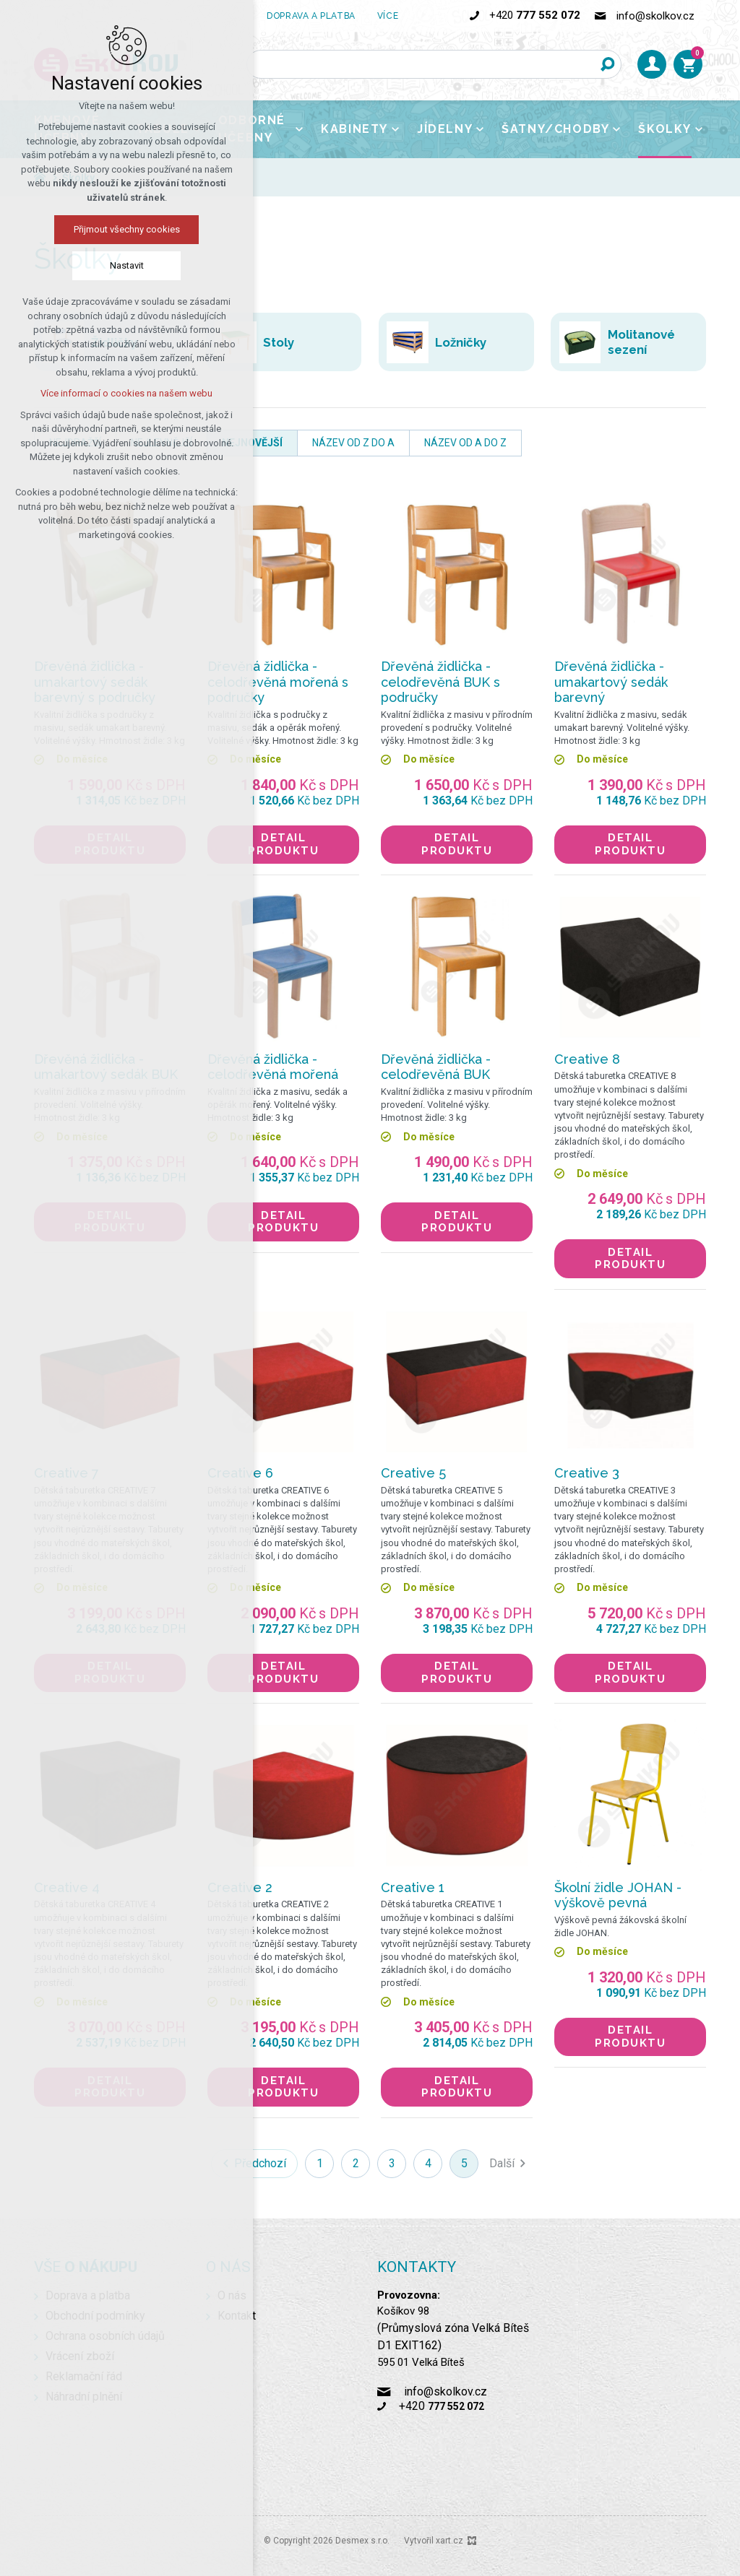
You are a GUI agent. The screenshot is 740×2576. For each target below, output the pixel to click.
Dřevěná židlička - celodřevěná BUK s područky (440, 682)
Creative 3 (586, 1472)
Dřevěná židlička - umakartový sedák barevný (611, 682)
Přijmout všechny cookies (127, 229)
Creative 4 (67, 1887)
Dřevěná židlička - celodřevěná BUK (436, 1067)
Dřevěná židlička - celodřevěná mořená (272, 1067)
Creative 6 (240, 1472)
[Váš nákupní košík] (688, 64)
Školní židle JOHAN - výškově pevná (617, 1895)
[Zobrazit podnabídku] (299, 129)
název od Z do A (353, 442)
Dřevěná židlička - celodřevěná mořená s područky (277, 682)
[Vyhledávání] (607, 64)
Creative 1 (412, 1887)
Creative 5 (413, 1472)
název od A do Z (465, 442)
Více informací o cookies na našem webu (126, 393)
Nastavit (127, 265)
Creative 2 (239, 1887)
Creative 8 (587, 1059)
